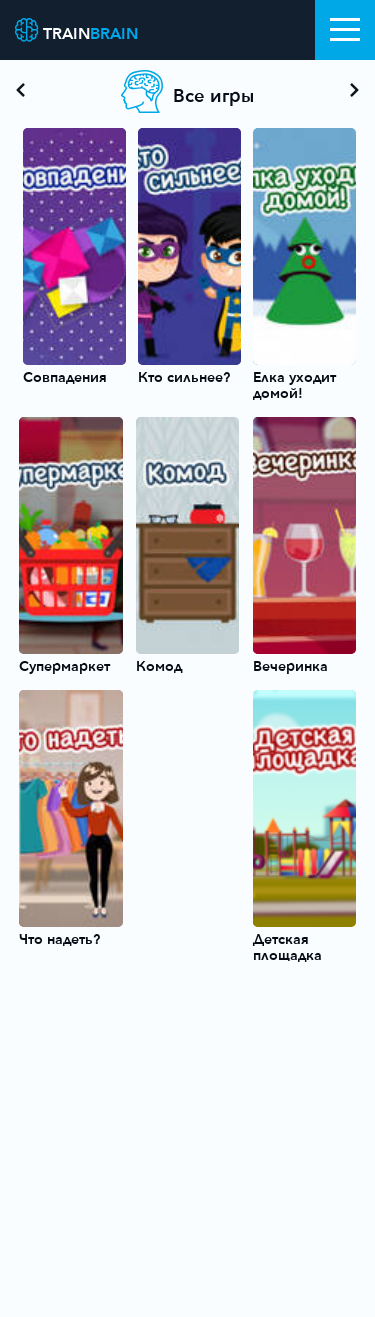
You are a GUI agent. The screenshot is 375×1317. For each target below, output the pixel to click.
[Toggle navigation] (345, 30)
